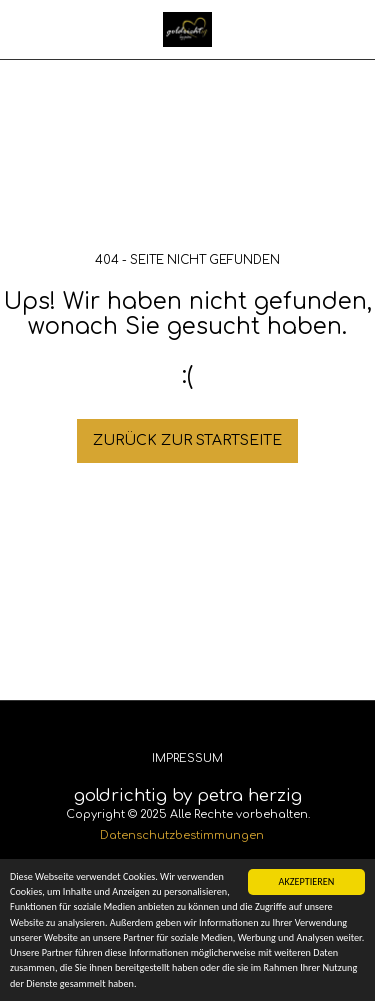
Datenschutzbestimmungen (182, 835)
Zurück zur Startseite (187, 440)
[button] (22, 28)
